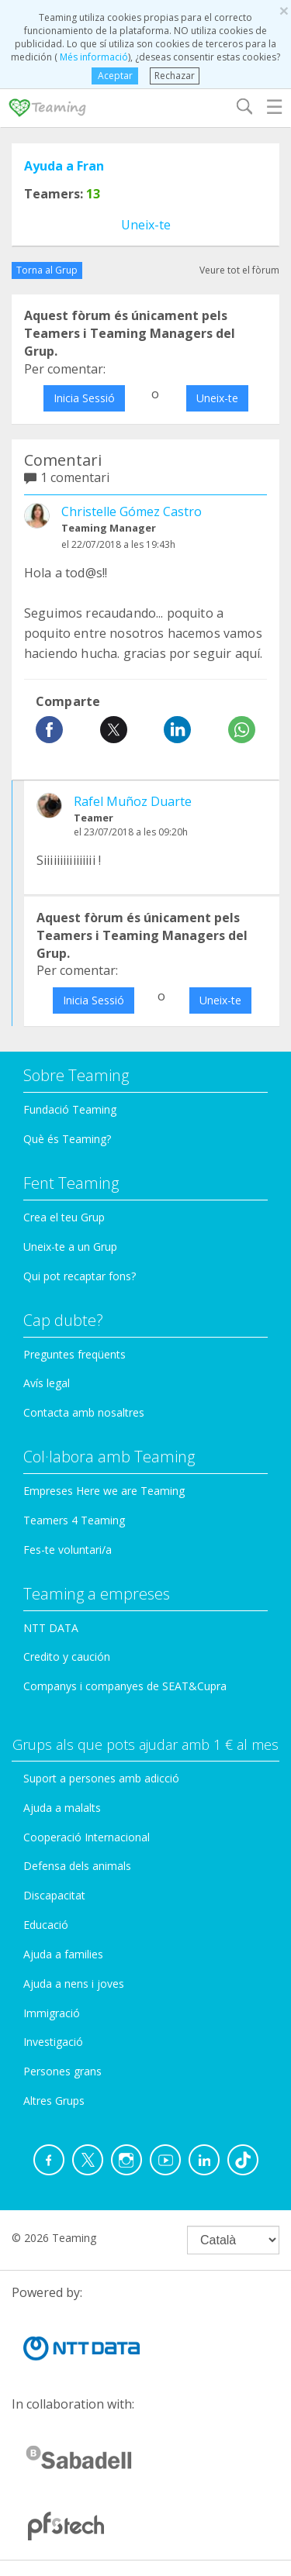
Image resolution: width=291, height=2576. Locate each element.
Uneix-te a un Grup (70, 1246)
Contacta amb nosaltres (83, 1412)
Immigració (51, 2013)
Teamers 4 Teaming (74, 1520)
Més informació (92, 57)
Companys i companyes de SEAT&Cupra (125, 1686)
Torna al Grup (47, 270)
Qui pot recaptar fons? (79, 1276)
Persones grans (62, 2071)
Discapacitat (54, 1895)
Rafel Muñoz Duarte (133, 801)
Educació (45, 1924)
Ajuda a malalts (62, 1807)
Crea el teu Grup (64, 1217)
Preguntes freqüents (74, 1354)
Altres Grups (54, 2100)
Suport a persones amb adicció (101, 1778)
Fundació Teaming (69, 1109)
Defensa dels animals (77, 1865)
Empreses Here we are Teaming (104, 1490)
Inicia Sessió (84, 398)
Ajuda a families (63, 1954)
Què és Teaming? (67, 1138)
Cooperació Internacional (86, 1837)
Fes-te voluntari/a (67, 1549)
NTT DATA (50, 1627)
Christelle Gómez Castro (131, 511)
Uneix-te (146, 224)
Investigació (53, 2041)
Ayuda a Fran (64, 165)
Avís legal (46, 1383)
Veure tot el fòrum (239, 270)
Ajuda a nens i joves (73, 1983)
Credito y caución (66, 1656)
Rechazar (174, 75)
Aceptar (115, 75)
